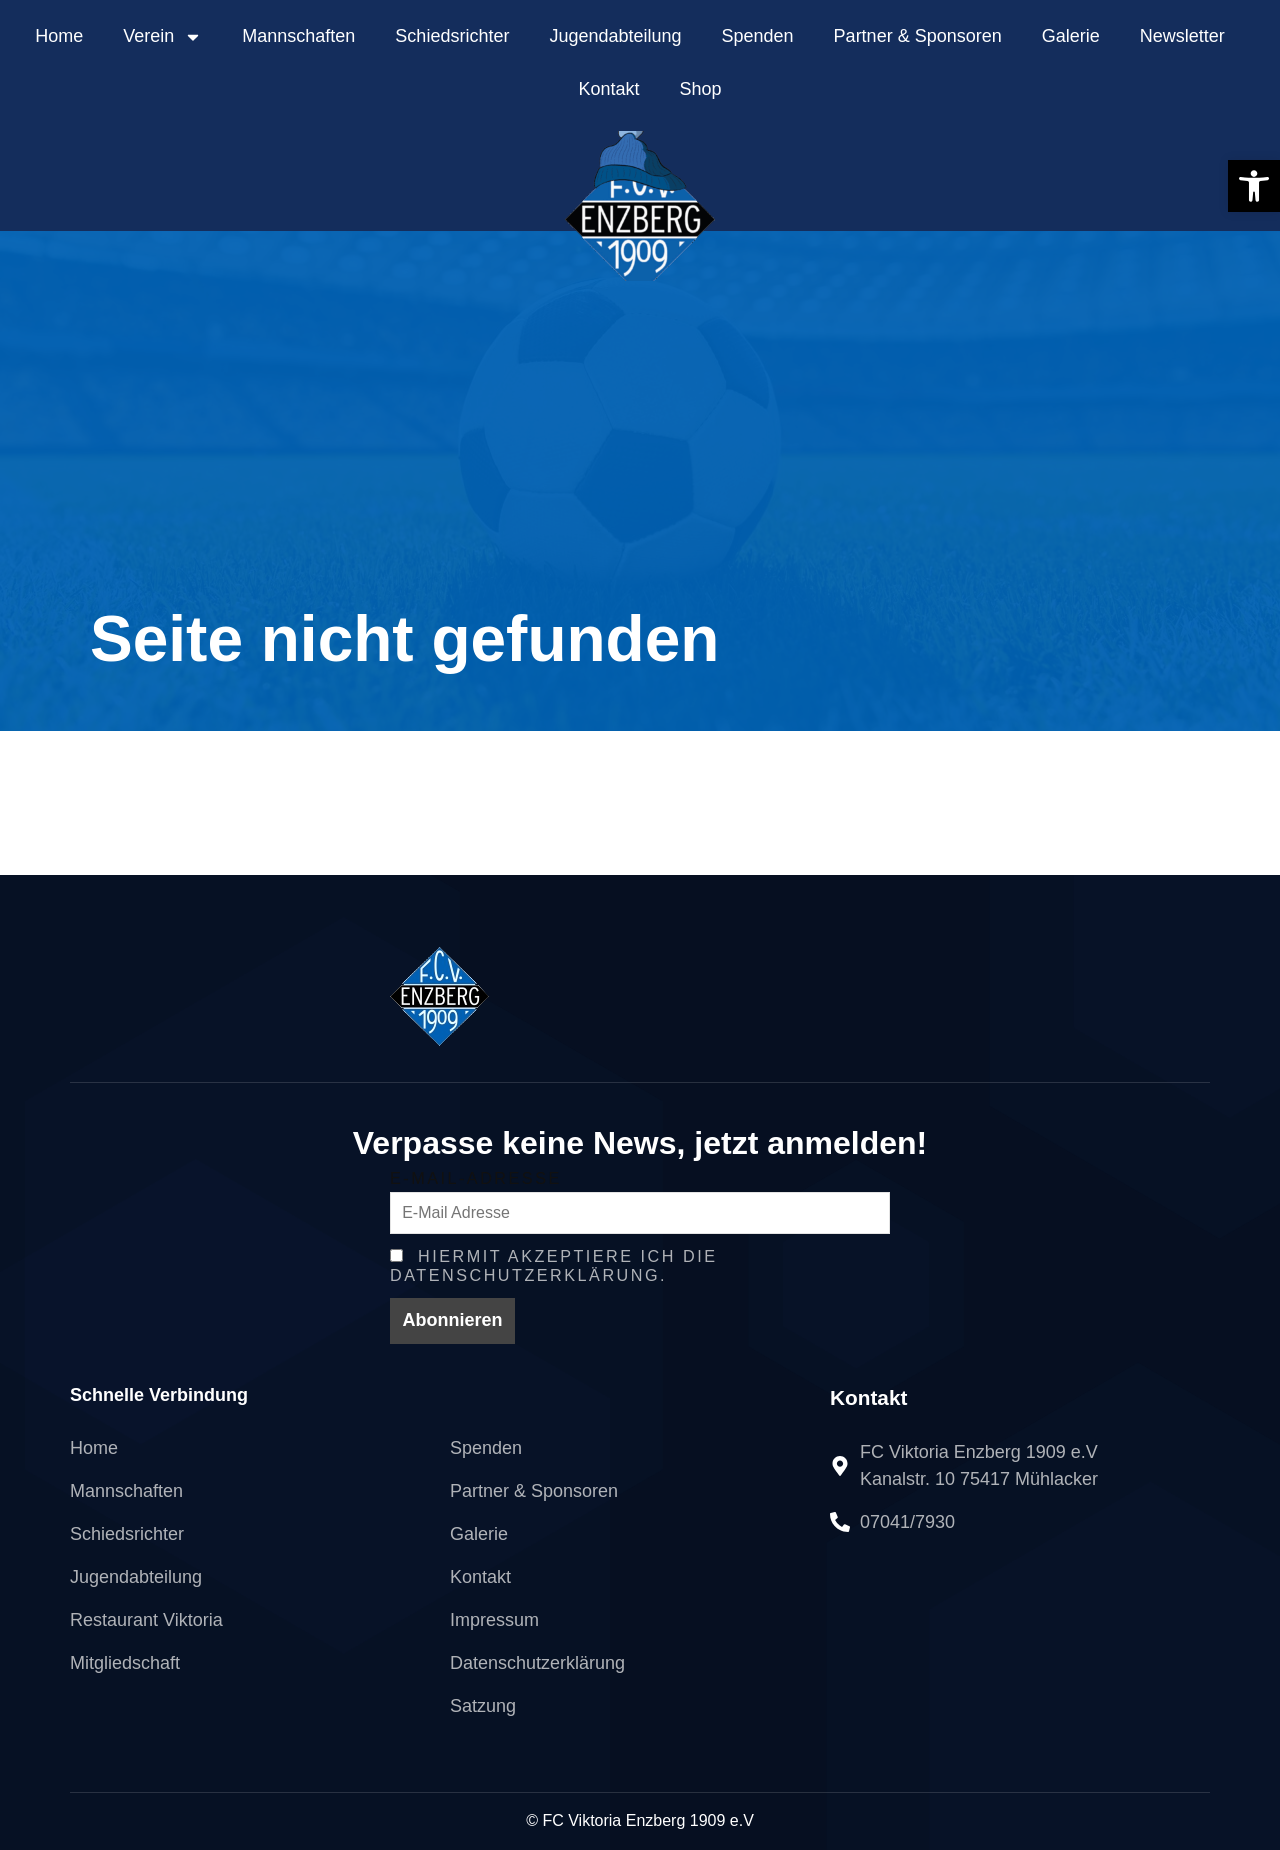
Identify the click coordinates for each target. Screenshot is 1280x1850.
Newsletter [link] (1182, 36)
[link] (1254, 186)
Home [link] (59, 36)
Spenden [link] (758, 36)
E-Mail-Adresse (476, 1178)
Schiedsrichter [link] (452, 36)
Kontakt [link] (608, 89)
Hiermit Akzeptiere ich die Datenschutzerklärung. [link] (553, 1265)
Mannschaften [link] (298, 36)
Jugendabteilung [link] (615, 36)
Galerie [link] (1071, 36)
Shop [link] (701, 89)
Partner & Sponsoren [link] (918, 36)
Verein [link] (162, 37)
